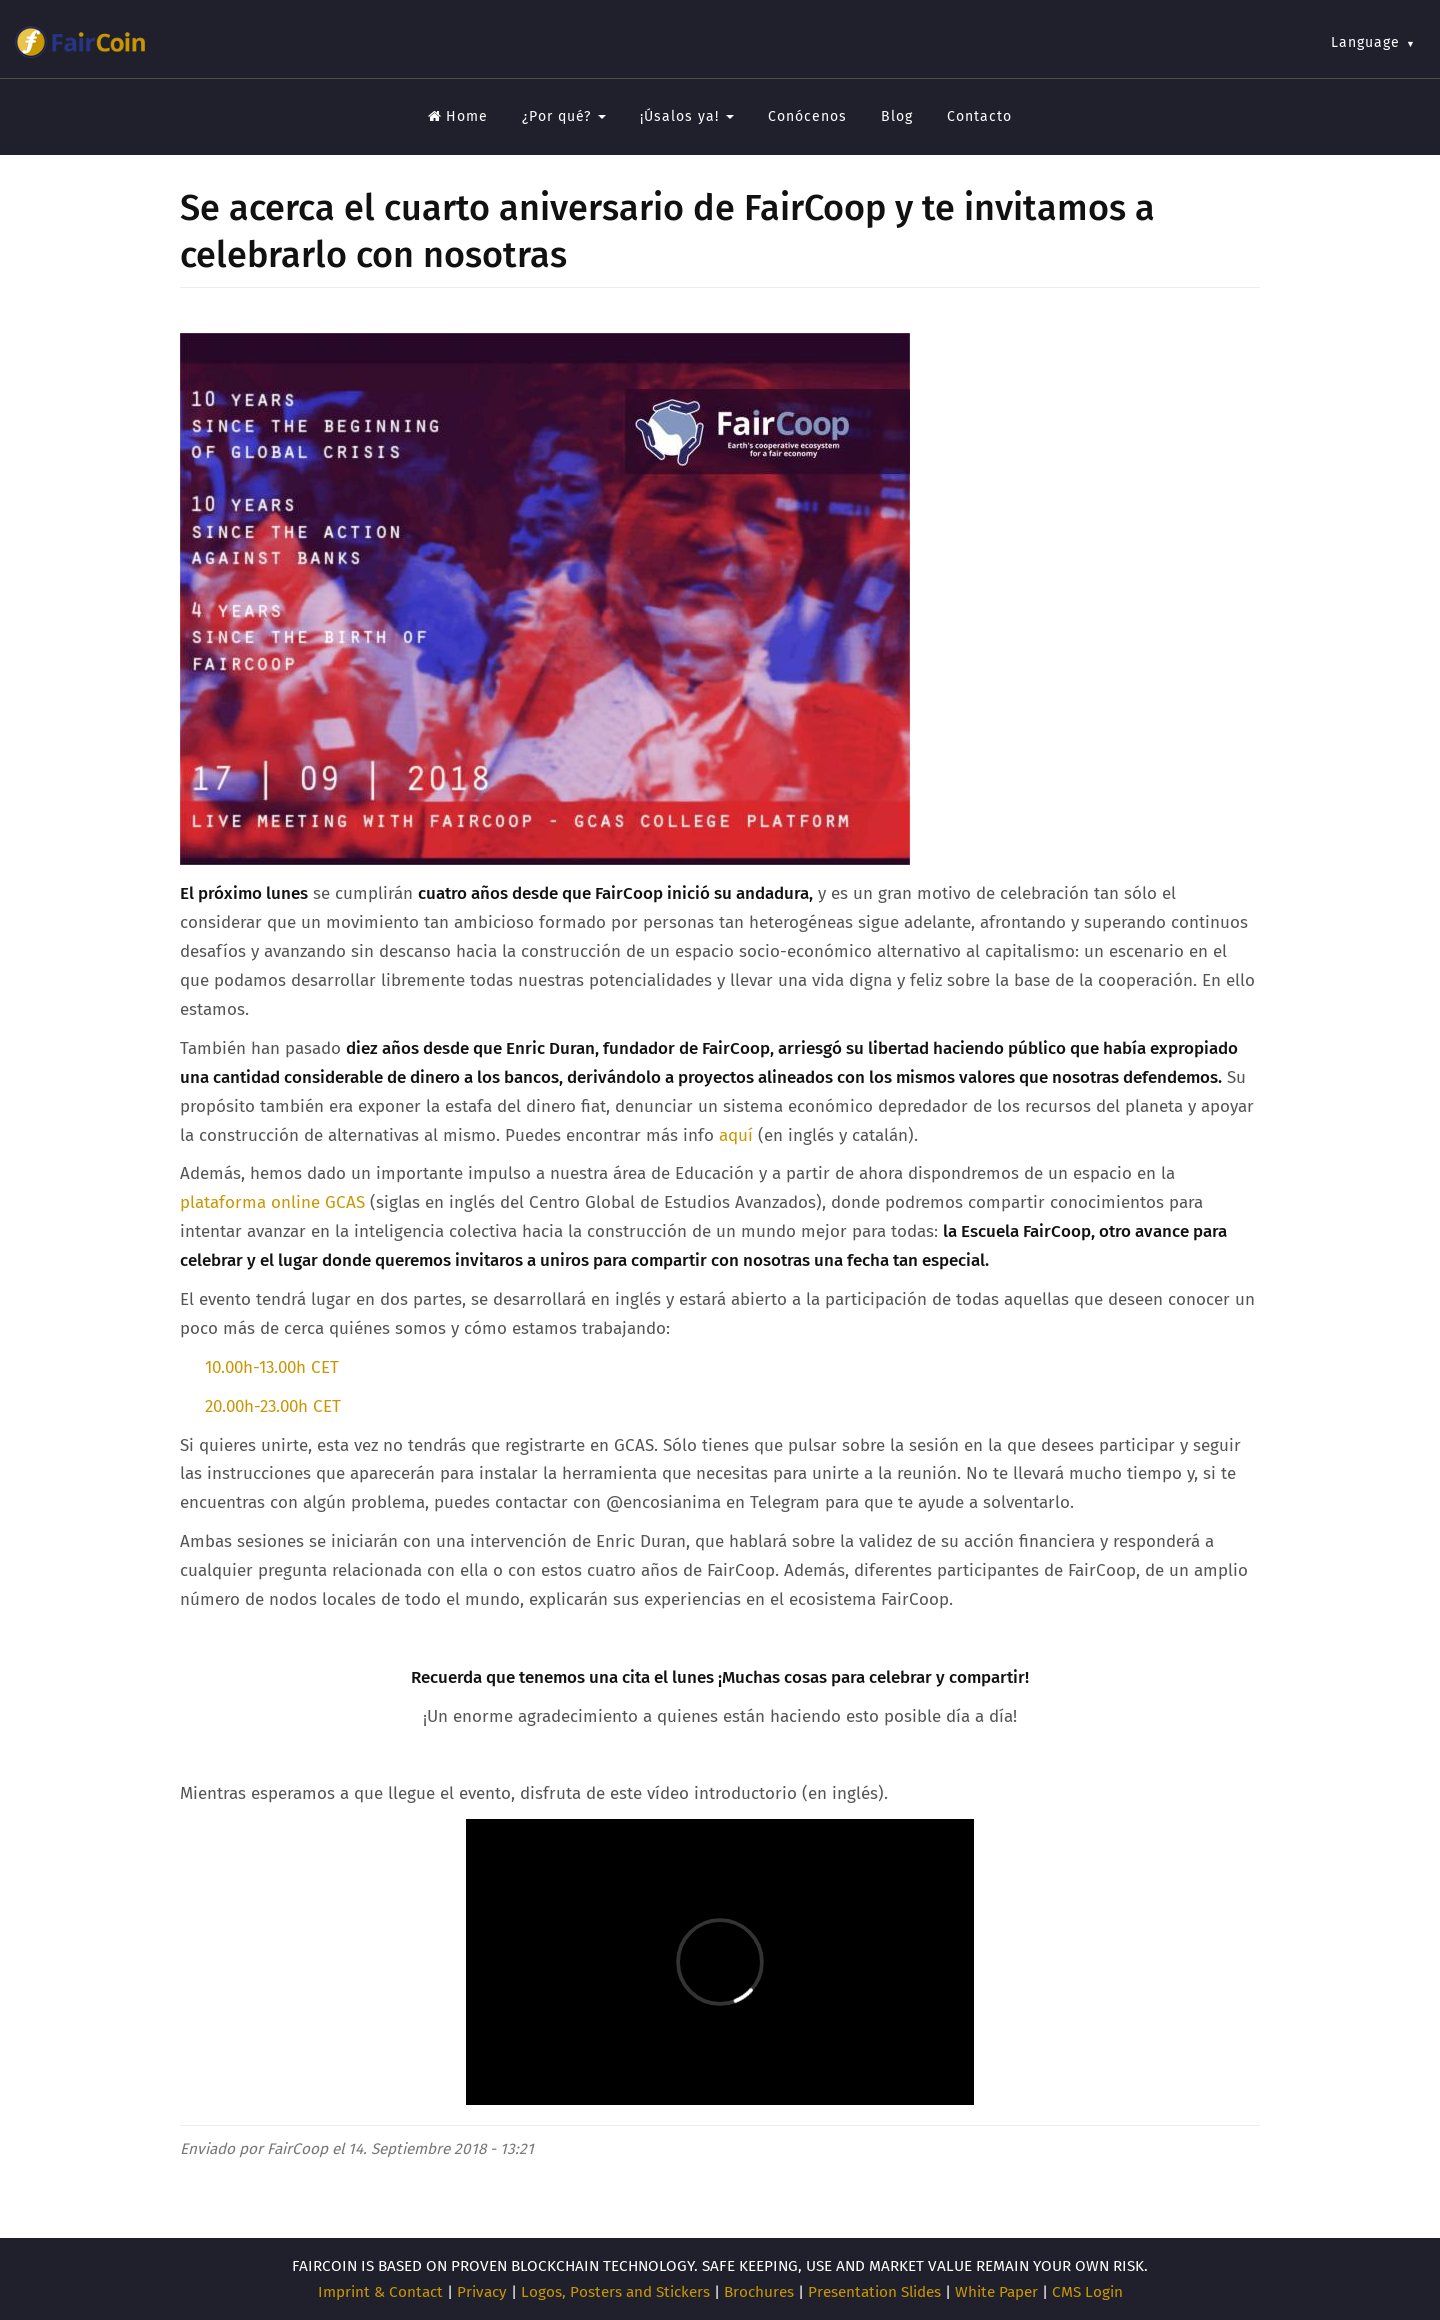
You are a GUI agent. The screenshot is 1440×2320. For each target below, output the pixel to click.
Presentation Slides (874, 2292)
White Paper (996, 2292)
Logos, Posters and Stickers (615, 2292)
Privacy (482, 2292)
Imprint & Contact (380, 2292)
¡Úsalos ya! (687, 116)
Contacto (979, 116)
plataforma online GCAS (272, 1202)
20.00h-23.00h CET (270, 1406)
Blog (897, 116)
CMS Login (1087, 2292)
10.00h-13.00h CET (272, 1367)
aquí (736, 1135)
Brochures (759, 2292)
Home (458, 116)
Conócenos (807, 116)
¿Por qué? (564, 116)
